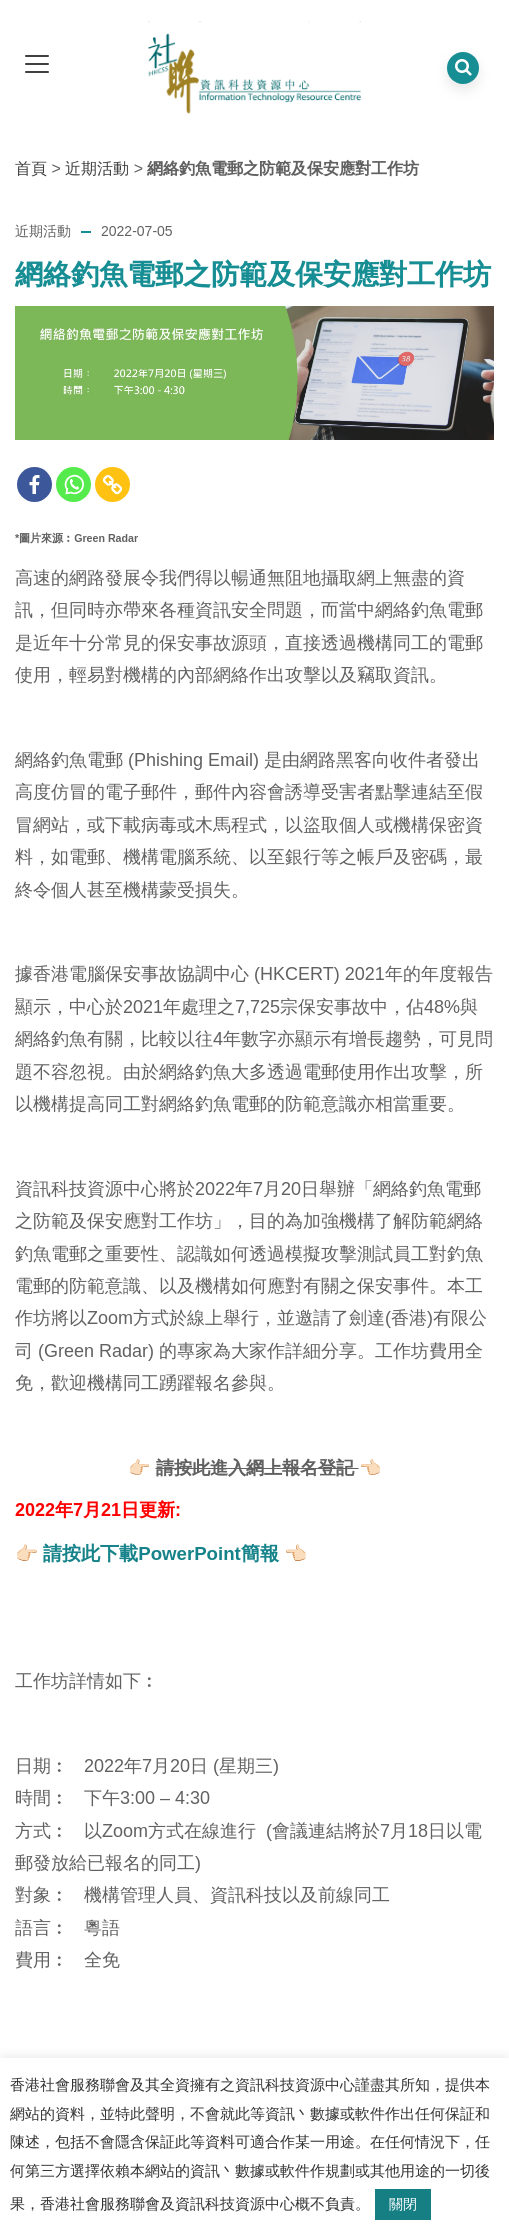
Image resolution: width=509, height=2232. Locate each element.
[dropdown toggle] (37, 65)
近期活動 (97, 168)
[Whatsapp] (73, 484)
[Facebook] (34, 484)
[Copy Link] (112, 484)
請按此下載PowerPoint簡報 (161, 1553)
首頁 (31, 168)
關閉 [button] (403, 2204)
